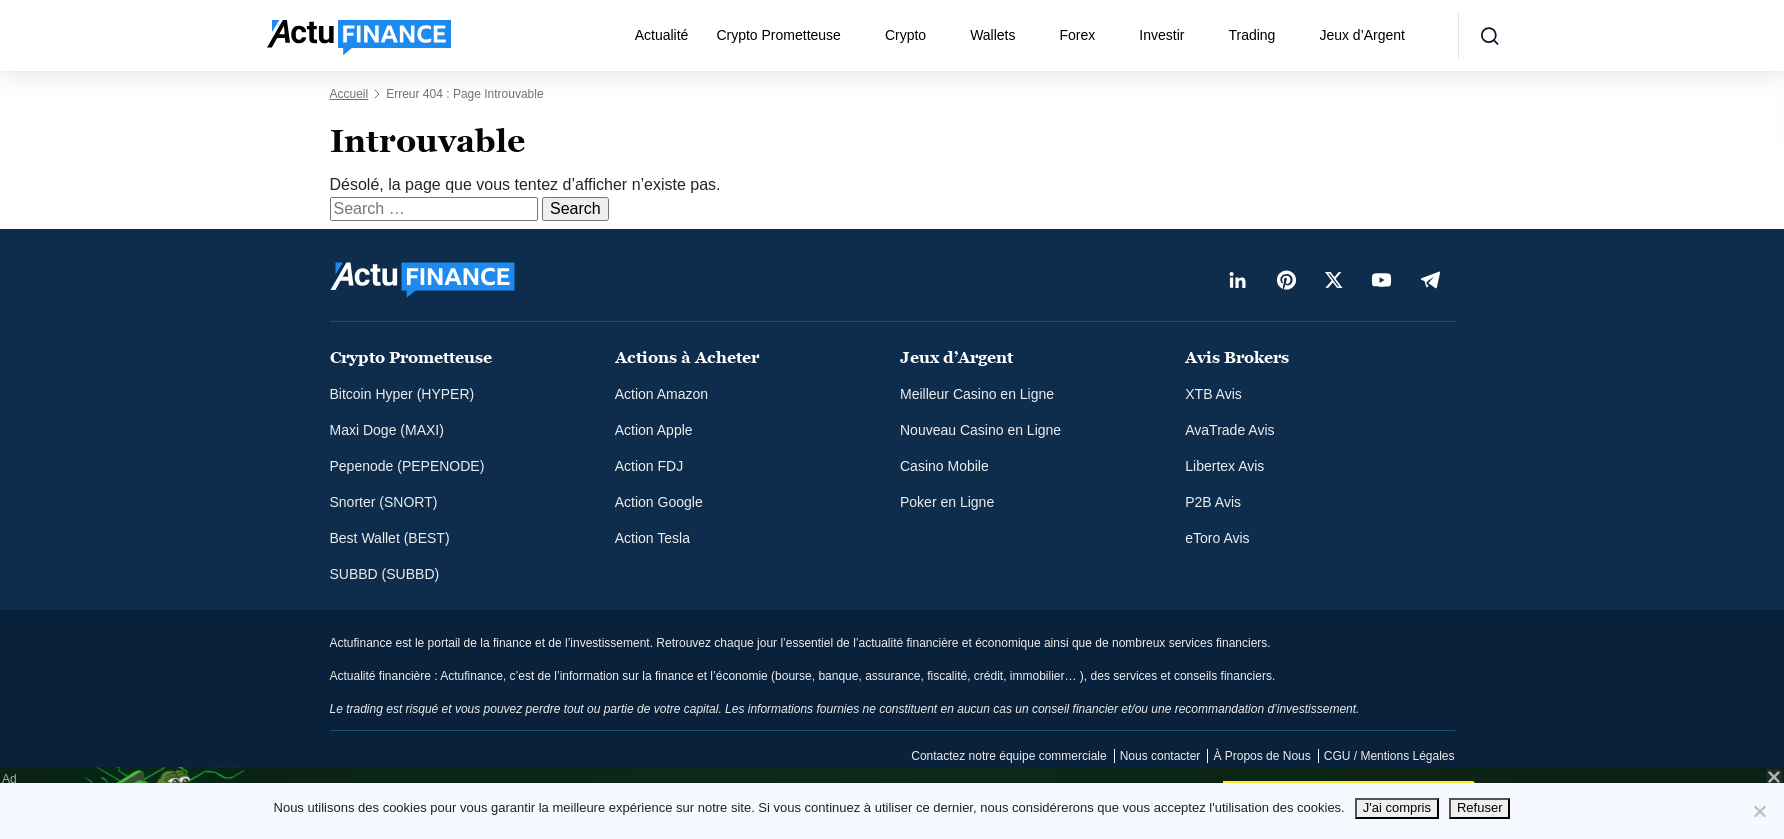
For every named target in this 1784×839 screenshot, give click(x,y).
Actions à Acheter (687, 357)
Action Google (659, 502)
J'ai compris (1397, 807)
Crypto (905, 35)
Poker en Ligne (947, 502)
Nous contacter (1160, 756)
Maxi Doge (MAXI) (387, 430)
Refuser (1480, 807)
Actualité (662, 35)
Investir (1161, 35)
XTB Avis (1213, 394)
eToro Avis (1217, 538)
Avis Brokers (1237, 357)
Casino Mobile (944, 466)
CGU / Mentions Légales (1389, 756)
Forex (1078, 35)
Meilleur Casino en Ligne (977, 394)
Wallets (992, 35)
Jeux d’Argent (1362, 35)
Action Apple (654, 430)
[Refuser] (1759, 811)
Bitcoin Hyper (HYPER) (402, 394)
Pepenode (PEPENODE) (407, 466)
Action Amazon (661, 394)
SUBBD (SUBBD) (385, 574)
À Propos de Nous (1261, 756)
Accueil (349, 94)
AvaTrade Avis (1229, 430)
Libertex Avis (1224, 466)
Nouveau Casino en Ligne (980, 430)
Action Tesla (652, 538)
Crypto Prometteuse (778, 35)
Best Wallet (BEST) (390, 538)
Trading (1251, 35)
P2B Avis (1213, 502)
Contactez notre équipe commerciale (1008, 756)
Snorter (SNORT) (384, 502)
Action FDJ (649, 466)
